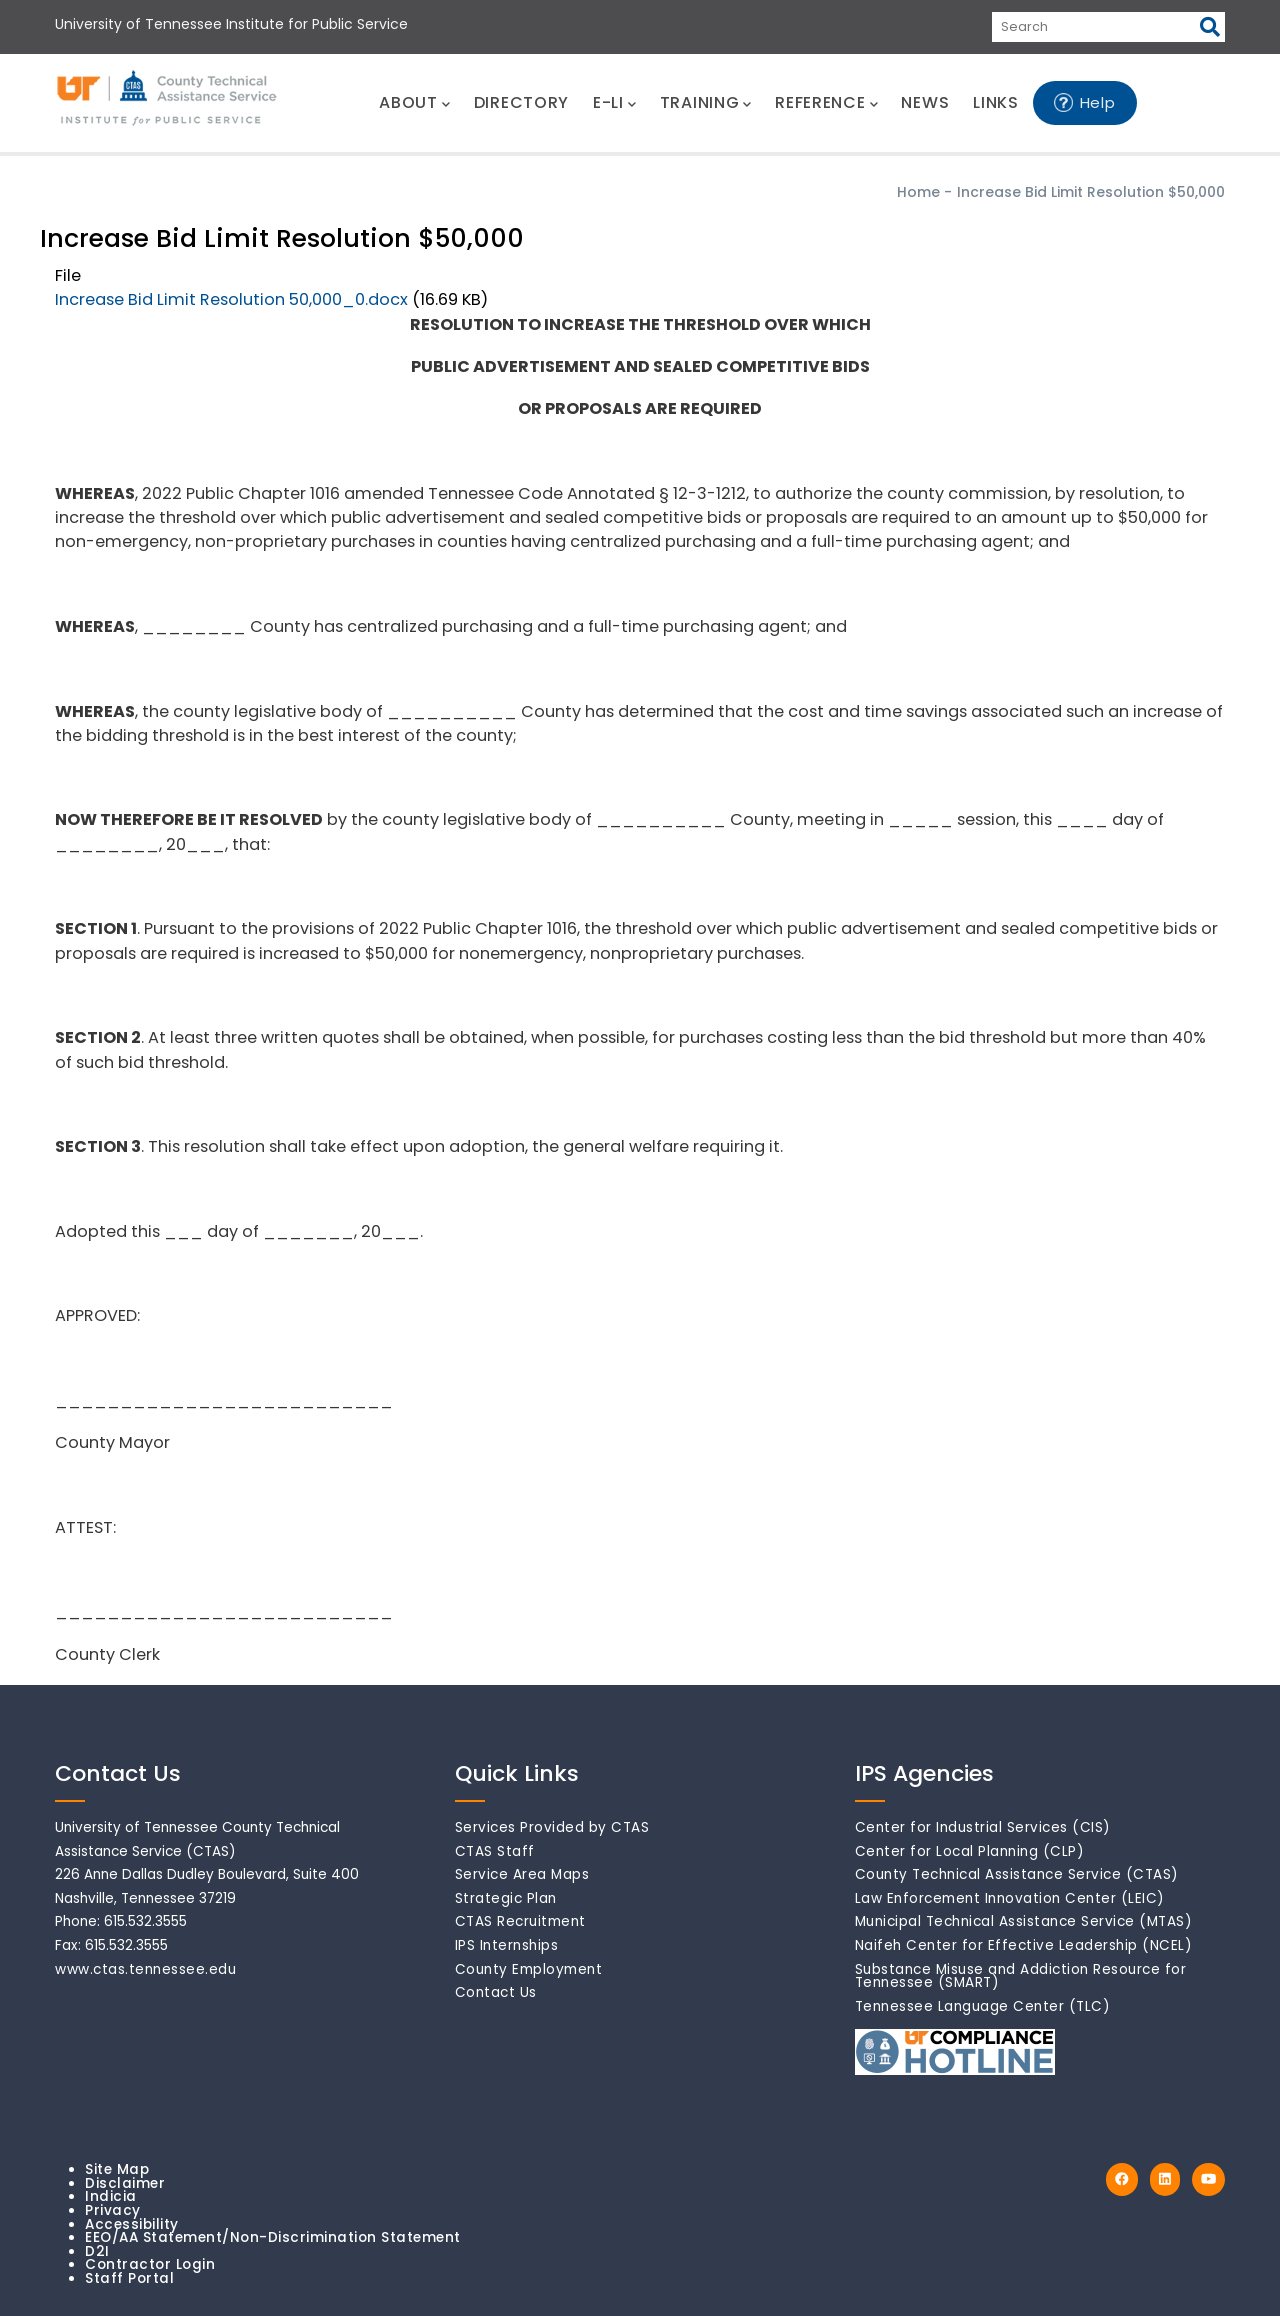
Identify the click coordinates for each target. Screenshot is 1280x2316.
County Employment (529, 1969)
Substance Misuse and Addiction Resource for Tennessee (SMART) (1021, 1976)
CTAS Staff (495, 1851)
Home (918, 192)
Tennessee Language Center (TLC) (983, 2006)
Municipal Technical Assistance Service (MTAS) (1024, 1921)
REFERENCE (826, 102)
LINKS (996, 102)
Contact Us (496, 1992)
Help (1098, 102)
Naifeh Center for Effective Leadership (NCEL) (1024, 1945)
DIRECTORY (521, 102)
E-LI (614, 102)
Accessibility (132, 2224)
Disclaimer (125, 2183)
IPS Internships (507, 1945)
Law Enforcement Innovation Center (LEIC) (1010, 1898)
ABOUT (414, 102)
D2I (97, 2251)
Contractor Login (150, 2264)
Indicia (111, 2196)
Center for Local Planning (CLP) (970, 1851)
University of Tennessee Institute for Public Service (231, 24)
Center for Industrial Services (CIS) (983, 1827)
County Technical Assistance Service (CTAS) (1017, 1874)
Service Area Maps (522, 1874)
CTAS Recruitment (520, 1921)
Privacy (113, 2210)
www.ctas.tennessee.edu (145, 1969)
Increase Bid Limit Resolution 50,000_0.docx (231, 299)
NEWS (925, 102)
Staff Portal (129, 2278)
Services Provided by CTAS (552, 1827)
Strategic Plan (506, 1898)
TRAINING (705, 102)
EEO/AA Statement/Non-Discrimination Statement (273, 2237)
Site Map (117, 2169)
